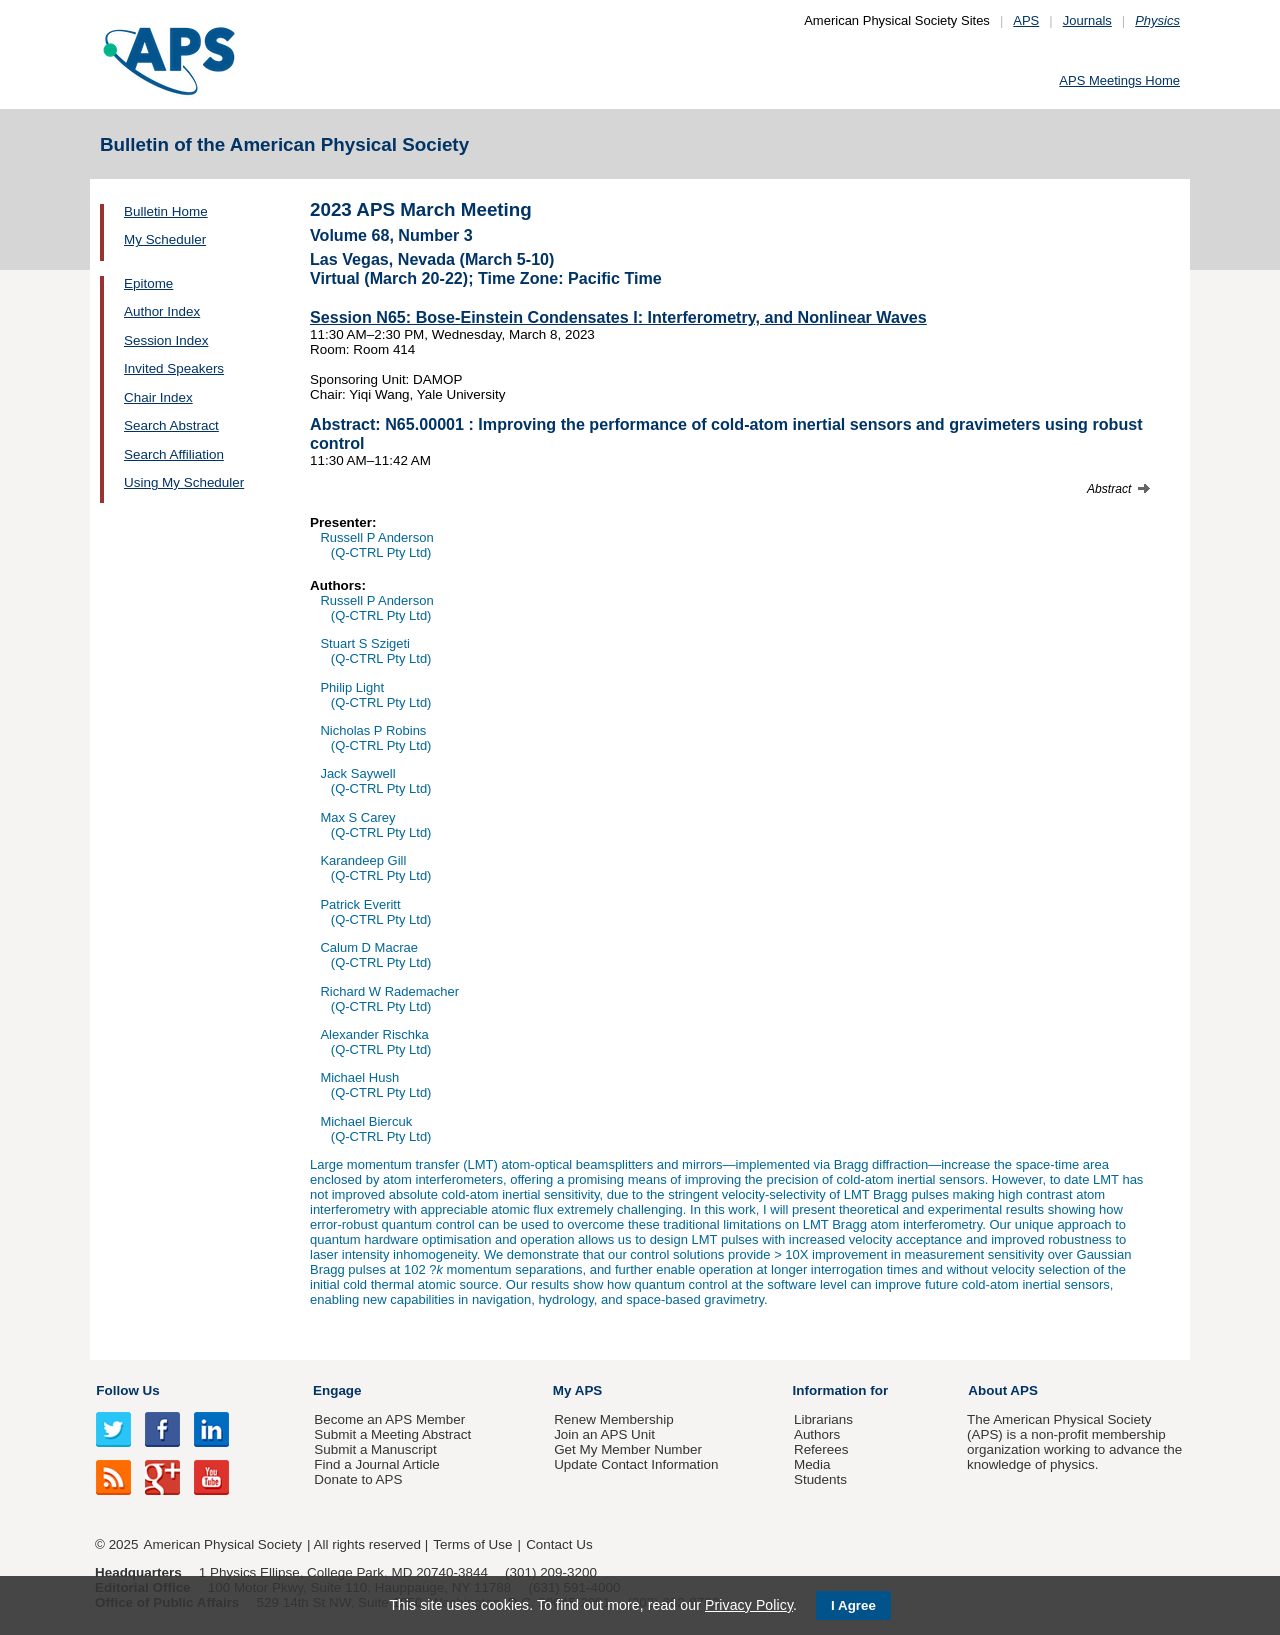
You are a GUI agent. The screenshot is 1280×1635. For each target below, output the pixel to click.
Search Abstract (171, 425)
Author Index (162, 311)
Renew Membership (614, 1419)
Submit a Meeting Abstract (392, 1434)
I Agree (853, 1605)
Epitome (148, 283)
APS (1026, 20)
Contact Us (559, 1544)
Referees (821, 1449)
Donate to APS (358, 1479)
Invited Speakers (174, 368)
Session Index (166, 340)
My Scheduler (165, 239)
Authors (817, 1434)
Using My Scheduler (184, 482)
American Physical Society (223, 1544)
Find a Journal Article (376, 1464)
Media (812, 1464)
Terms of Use (472, 1544)
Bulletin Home (166, 211)
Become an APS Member (389, 1419)
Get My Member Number (628, 1449)
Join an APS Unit (604, 1434)
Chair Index (158, 397)
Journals (1087, 20)
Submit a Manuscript (375, 1449)
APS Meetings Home (1119, 80)
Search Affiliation (174, 454)
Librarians (823, 1419)
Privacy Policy (749, 1605)
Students (820, 1479)
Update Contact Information (636, 1464)
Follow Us (127, 1390)
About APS (1003, 1390)
